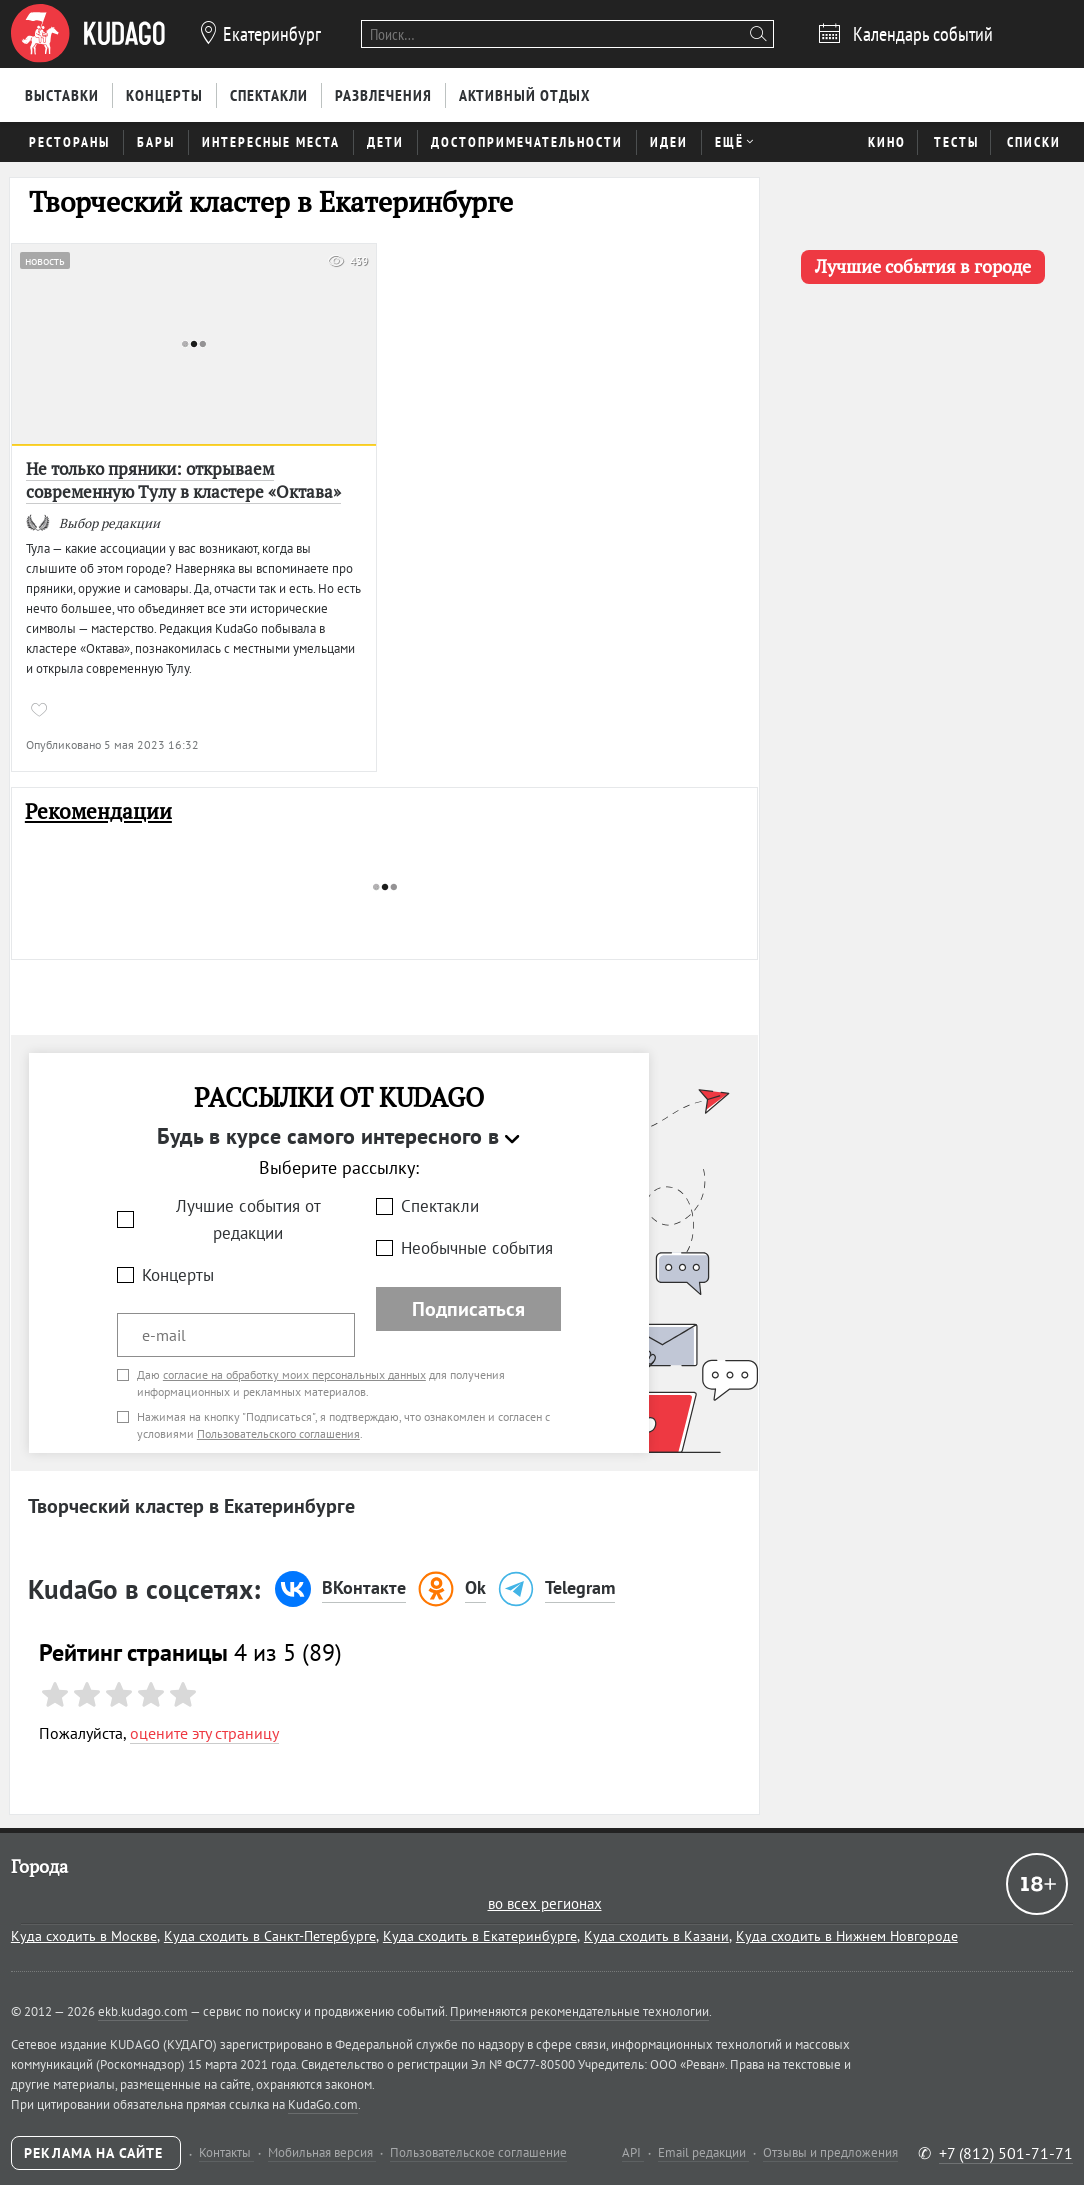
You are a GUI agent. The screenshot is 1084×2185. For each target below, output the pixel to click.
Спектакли (440, 1206)
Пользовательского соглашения (278, 1433)
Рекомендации (98, 811)
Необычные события (477, 1248)
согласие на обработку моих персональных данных (294, 1374)
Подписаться (468, 1309)
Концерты (178, 1275)
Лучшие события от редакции (248, 1219)
